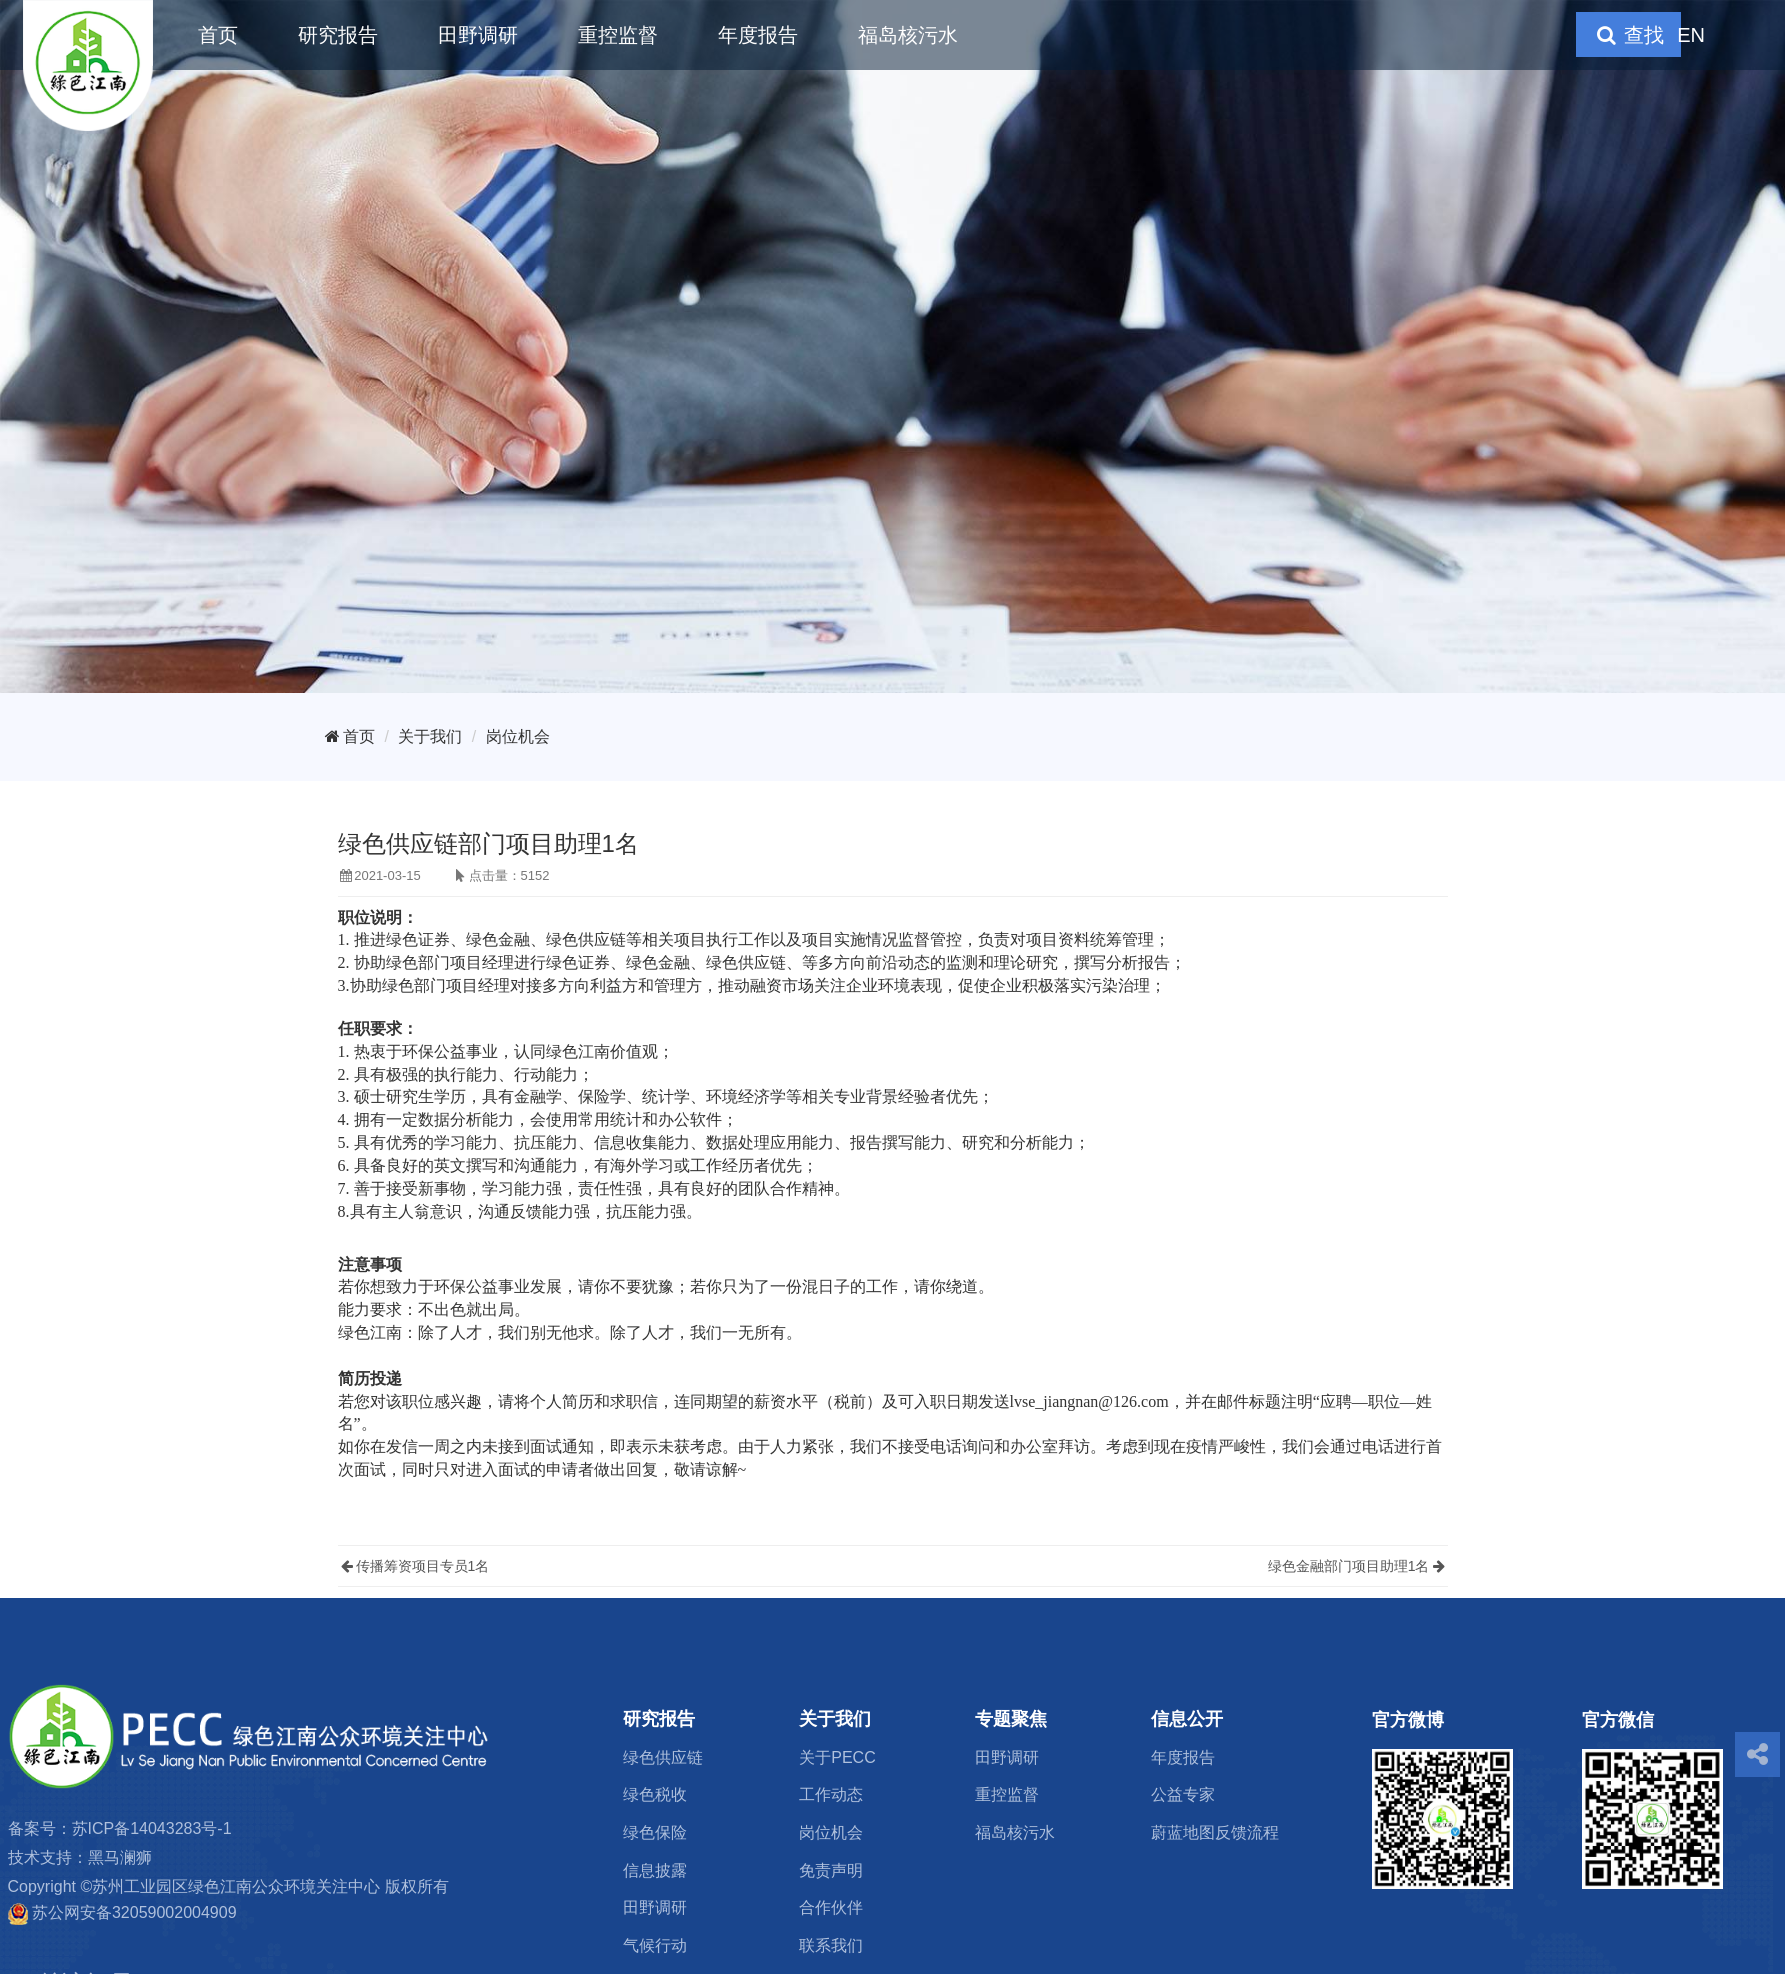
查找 (1628, 35)
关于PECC (837, 1757)
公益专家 (1183, 1794)
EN (1691, 35)
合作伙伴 (831, 1907)
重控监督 (618, 35)
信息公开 (1187, 1719)
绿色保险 (655, 1832)
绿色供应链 (663, 1757)
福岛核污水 (908, 35)
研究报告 (338, 35)
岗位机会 (518, 736)
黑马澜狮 (120, 1857)
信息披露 (655, 1870)
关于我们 (430, 736)
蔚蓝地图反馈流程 (1215, 1832)
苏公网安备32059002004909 (134, 1912)
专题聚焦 (1011, 1719)
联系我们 (831, 1945)
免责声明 (831, 1870)
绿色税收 (655, 1794)
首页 (218, 35)
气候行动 (655, 1945)
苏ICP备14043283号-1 (152, 1828)
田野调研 (478, 35)
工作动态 (831, 1794)
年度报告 (758, 35)
